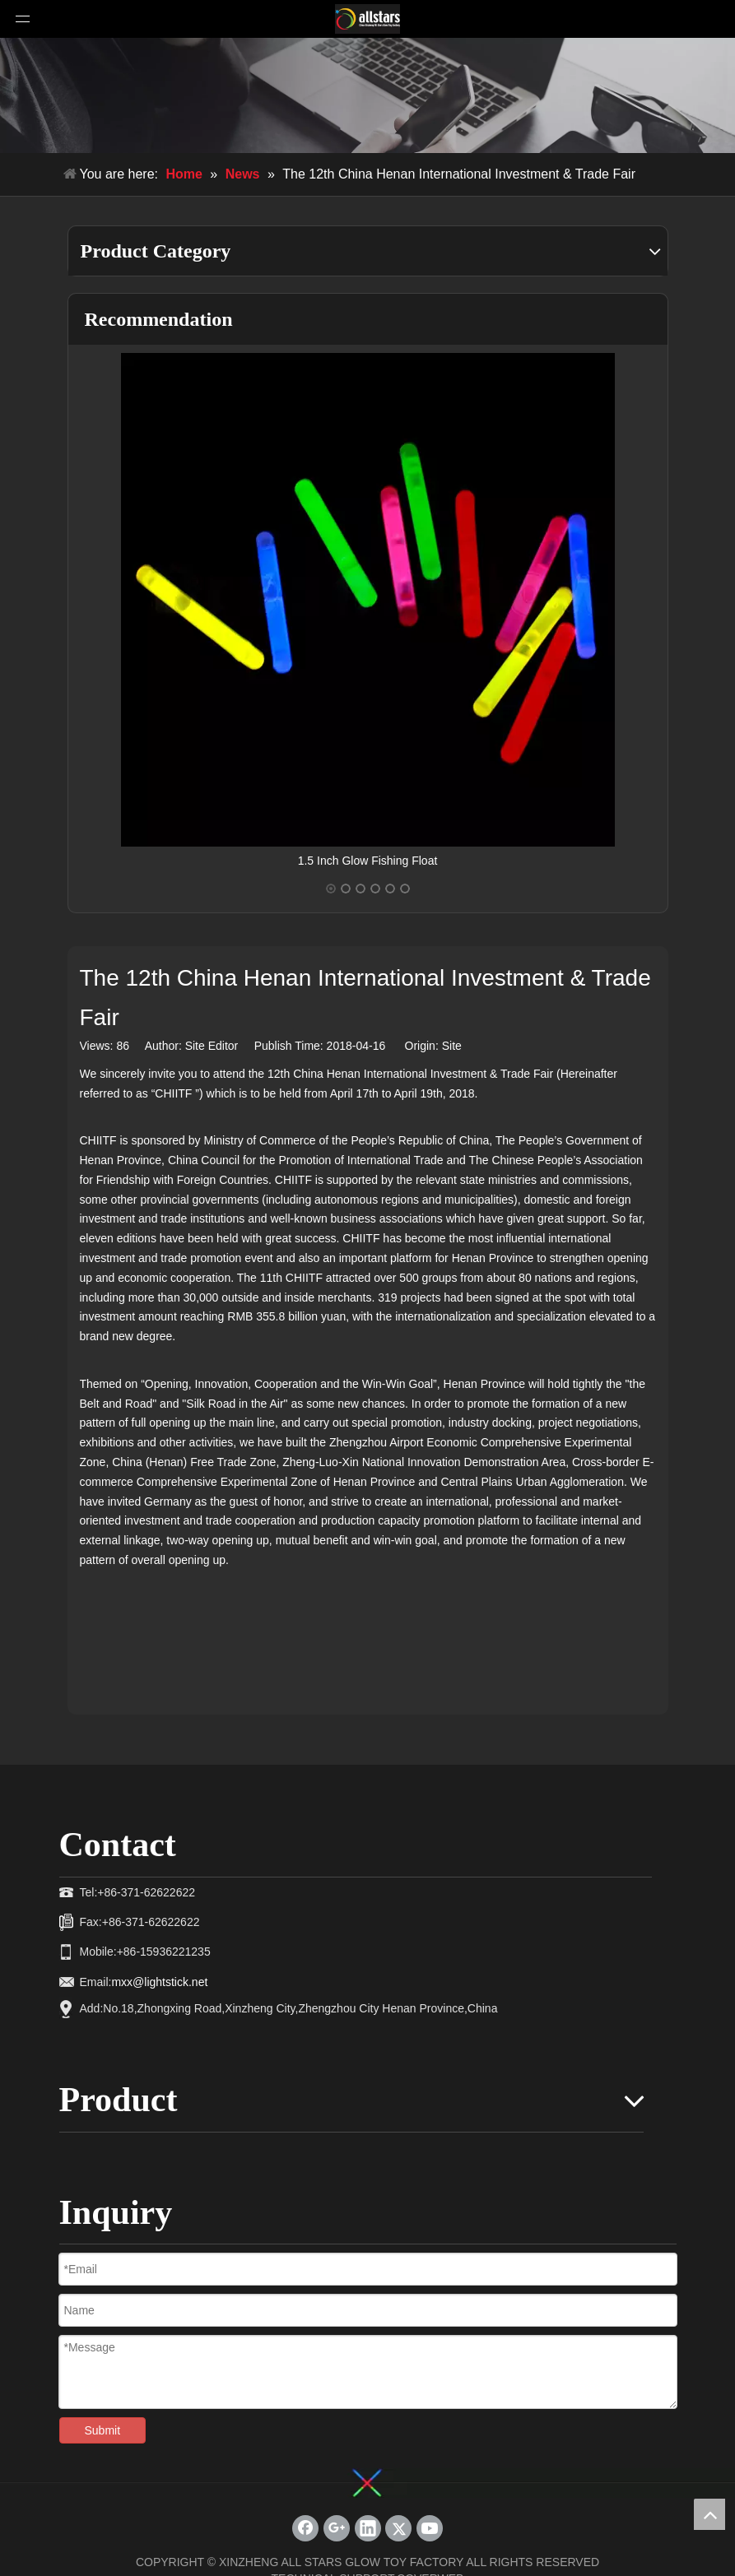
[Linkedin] (368, 2528)
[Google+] (336, 2528)
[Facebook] (305, 2528)
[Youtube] (429, 2528)
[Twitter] (398, 2528)
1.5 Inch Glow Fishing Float (368, 860)
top (709, 2514)
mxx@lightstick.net (159, 1982)
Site (452, 1045)
